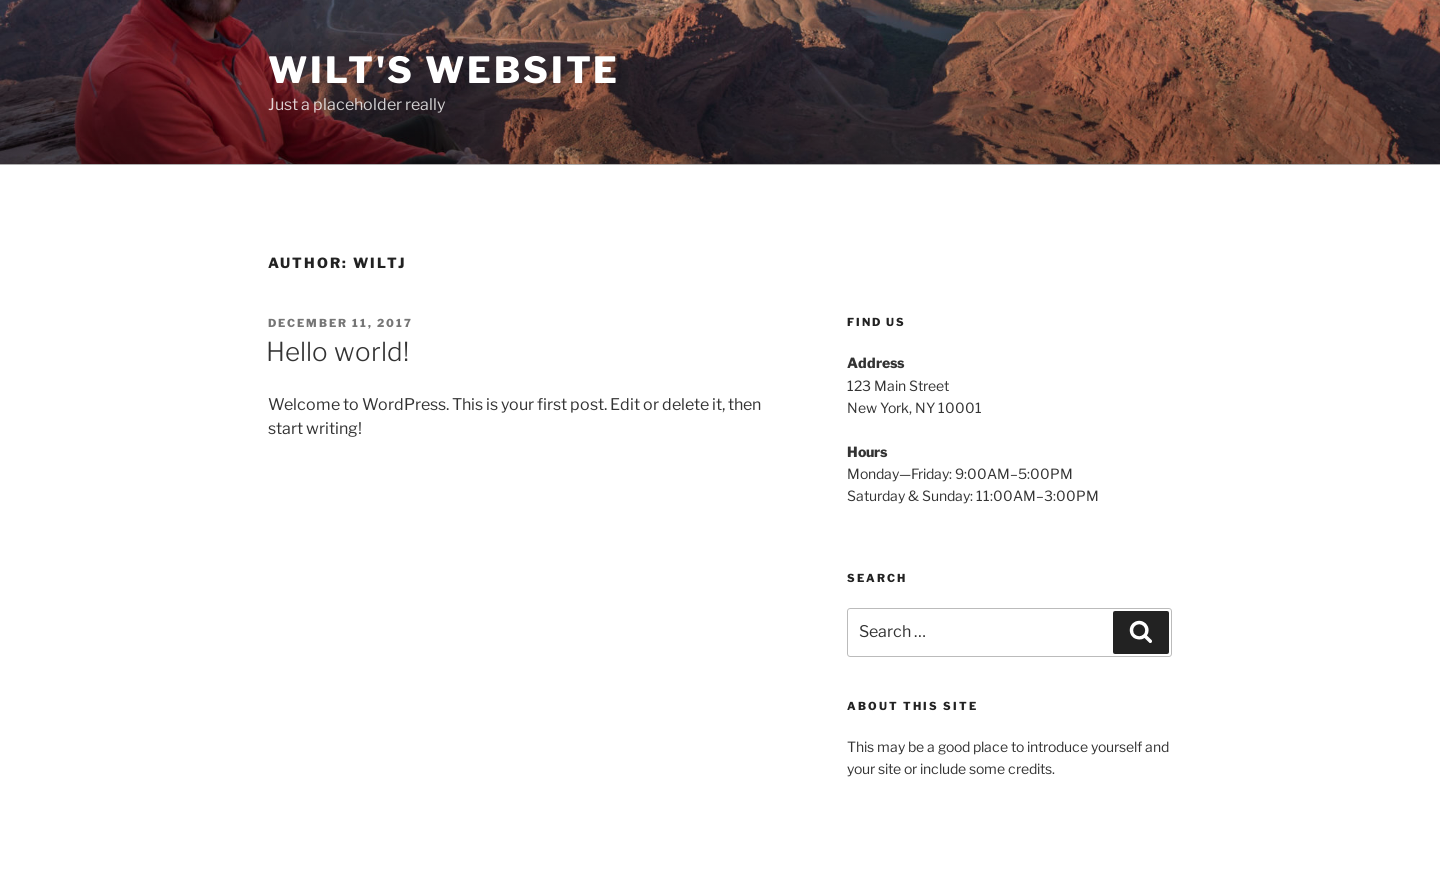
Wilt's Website (444, 70)
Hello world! (337, 351)
